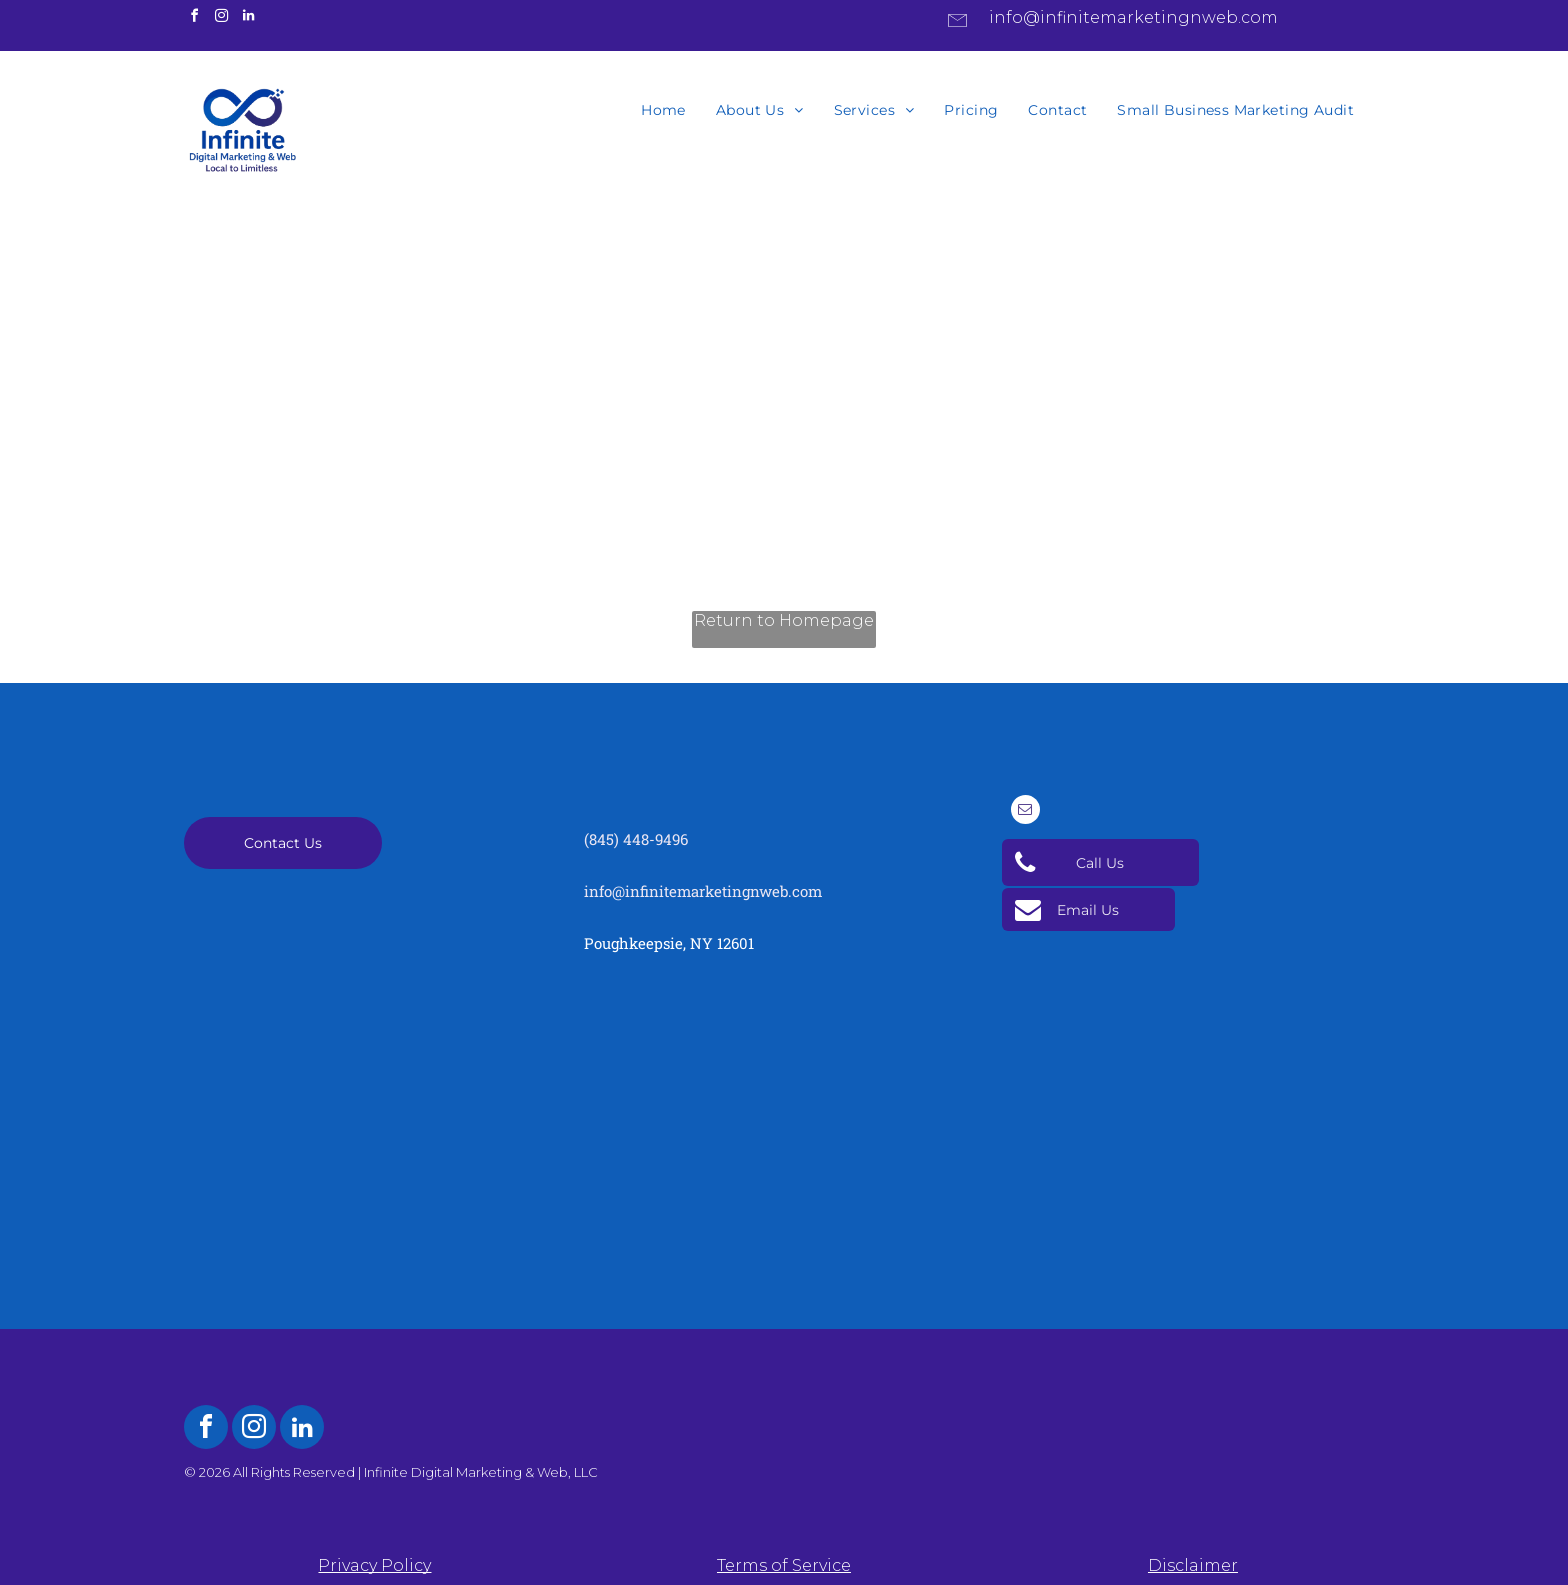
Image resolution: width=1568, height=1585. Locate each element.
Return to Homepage (784, 620)
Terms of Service (784, 1565)
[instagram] (221, 18)
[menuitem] (663, 110)
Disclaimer (1193, 1565)
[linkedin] (248, 18)
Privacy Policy (374, 1565)
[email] (1025, 812)
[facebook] (194, 18)
